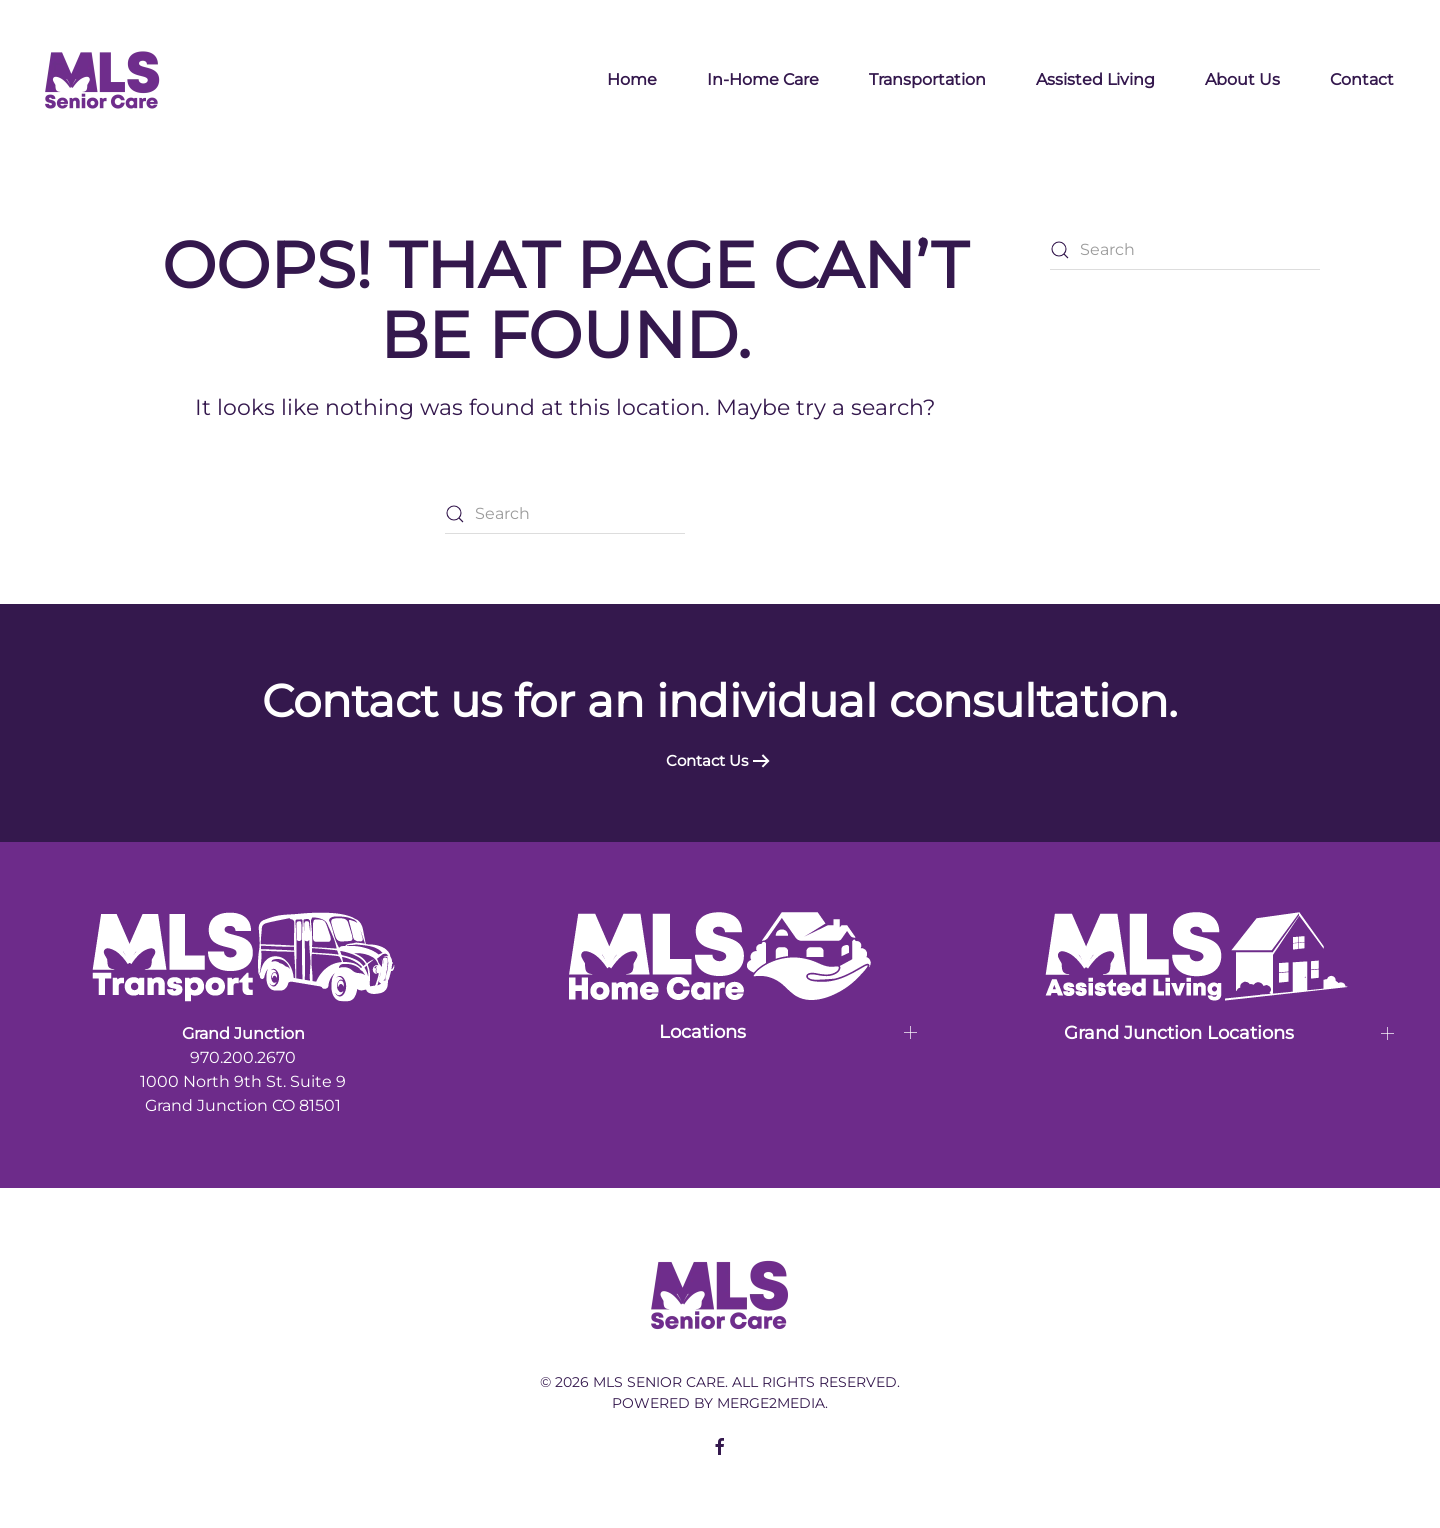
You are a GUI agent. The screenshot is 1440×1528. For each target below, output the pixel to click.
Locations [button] (702, 1032)
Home (632, 79)
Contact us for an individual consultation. (720, 700)
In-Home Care (763, 79)
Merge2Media (771, 1403)
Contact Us (707, 760)
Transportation (927, 79)
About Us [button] (1242, 79)
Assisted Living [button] (1095, 79)
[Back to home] (102, 80)
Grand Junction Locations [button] (1179, 1033)
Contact (1362, 79)
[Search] (565, 514)
